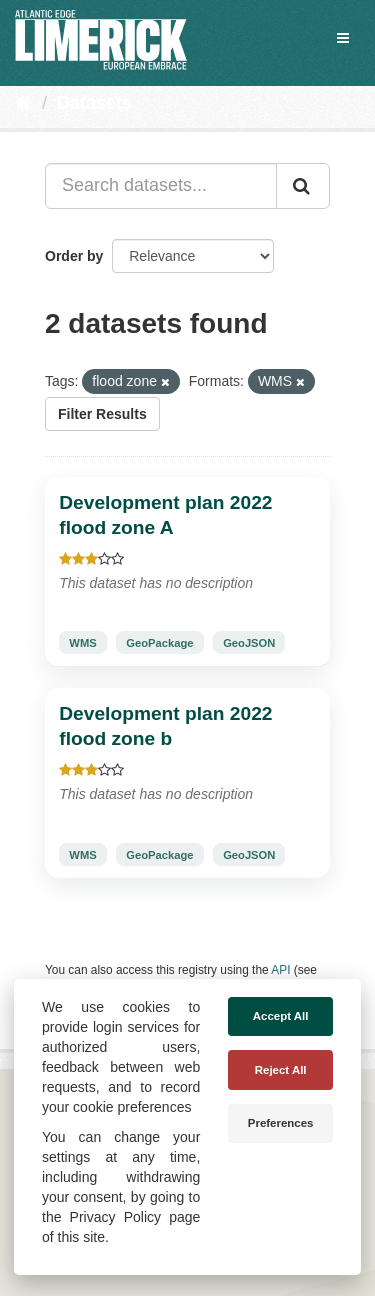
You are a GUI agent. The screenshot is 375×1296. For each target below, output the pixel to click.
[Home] (23, 103)
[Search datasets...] (161, 186)
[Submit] (303, 186)
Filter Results (102, 414)
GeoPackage (159, 643)
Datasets (94, 103)
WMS (82, 643)
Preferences (281, 1123)
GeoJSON (249, 643)
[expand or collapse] (343, 38)
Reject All (281, 1070)
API (280, 970)
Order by (74, 256)
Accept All (281, 1016)
